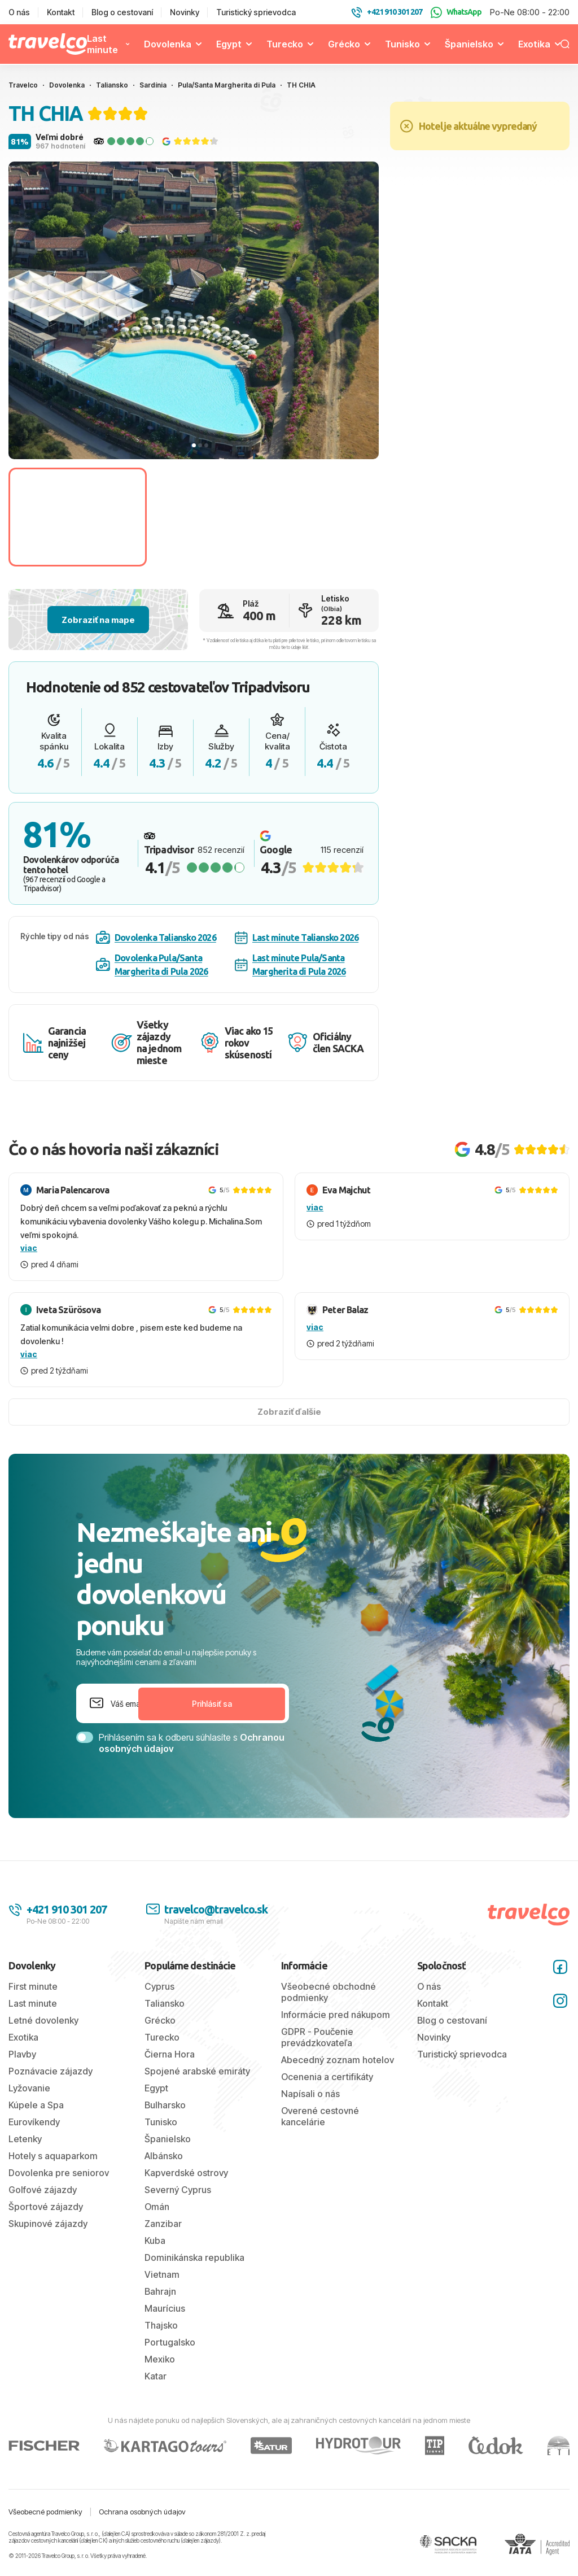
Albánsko (163, 2155)
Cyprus (159, 1986)
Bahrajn (160, 2291)
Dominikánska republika (194, 2257)
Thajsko (161, 2325)
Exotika (534, 44)
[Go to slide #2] (220, 517)
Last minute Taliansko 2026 (296, 937)
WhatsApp (456, 12)
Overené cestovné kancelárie (320, 2116)
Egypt (229, 44)
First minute (33, 1986)
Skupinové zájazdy (47, 2223)
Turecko (284, 44)
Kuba (154, 2240)
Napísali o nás (310, 2093)
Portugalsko (169, 2342)
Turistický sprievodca (256, 12)
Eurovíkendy (34, 2122)
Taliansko (164, 2003)
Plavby (22, 2054)
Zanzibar (163, 2223)
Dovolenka (167, 44)
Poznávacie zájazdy (50, 2071)
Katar (155, 2376)
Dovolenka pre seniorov (58, 2172)
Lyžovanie (29, 2088)
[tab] (194, 445)
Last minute (102, 44)
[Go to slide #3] (363, 517)
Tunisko (402, 44)
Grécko (344, 44)
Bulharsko (165, 2105)
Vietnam (161, 2274)
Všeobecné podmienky (45, 2511)
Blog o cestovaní (122, 12)
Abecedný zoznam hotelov (337, 2059)
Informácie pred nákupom (335, 2014)
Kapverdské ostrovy (186, 2172)
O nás (19, 12)
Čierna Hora (169, 2054)
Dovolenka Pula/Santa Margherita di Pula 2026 (152, 965)
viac (28, 1248)
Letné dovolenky (43, 2020)
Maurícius (164, 2308)
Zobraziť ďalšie (289, 1411)
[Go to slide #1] (77, 517)
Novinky (184, 12)
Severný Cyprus (177, 2189)
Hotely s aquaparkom (53, 2155)
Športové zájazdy (45, 2206)
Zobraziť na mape (98, 619)
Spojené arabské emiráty (197, 2071)
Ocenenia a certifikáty (327, 2076)
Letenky (25, 2139)
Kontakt (61, 12)
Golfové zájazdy (42, 2189)
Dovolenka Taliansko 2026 (156, 937)
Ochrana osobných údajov (142, 2511)
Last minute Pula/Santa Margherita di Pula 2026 (290, 965)
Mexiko (159, 2359)
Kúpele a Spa (36, 2105)
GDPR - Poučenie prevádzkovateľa (317, 2037)
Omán (156, 2206)
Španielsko (469, 44)
